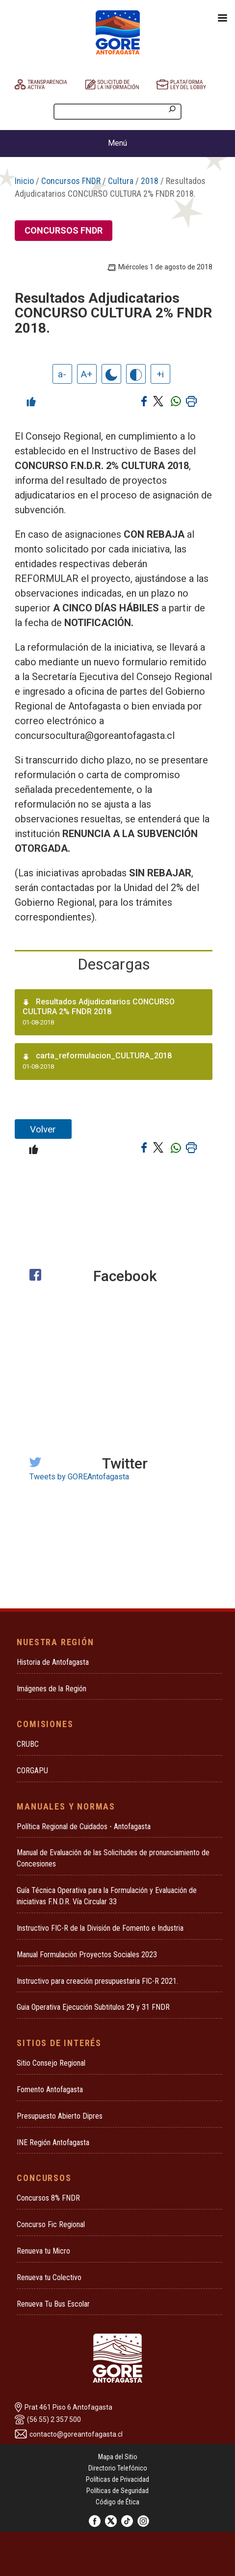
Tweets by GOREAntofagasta (79, 1476)
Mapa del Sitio (117, 2457)
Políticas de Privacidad (117, 2479)
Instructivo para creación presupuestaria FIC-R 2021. (97, 1981)
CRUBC (28, 1744)
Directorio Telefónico (117, 2468)
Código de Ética (117, 2502)
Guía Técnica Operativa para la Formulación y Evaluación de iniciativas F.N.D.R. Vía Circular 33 (107, 1896)
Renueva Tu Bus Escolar (53, 2304)
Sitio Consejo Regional (51, 2063)
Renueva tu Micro (43, 2251)
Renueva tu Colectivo (49, 2277)
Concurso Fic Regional (51, 2224)
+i (160, 374)
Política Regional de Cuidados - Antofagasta (84, 1826)
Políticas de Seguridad (117, 2491)
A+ (86, 374)
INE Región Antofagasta (53, 2142)
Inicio (24, 181)
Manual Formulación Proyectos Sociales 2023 (87, 1954)
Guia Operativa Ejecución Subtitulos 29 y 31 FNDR (93, 2007)
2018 (149, 181)
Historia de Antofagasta (53, 1662)
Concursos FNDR (71, 181)
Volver (43, 1129)
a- (62, 374)
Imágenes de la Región (51, 1688)
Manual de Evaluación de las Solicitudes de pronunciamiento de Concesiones (113, 1858)
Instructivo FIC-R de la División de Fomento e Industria (100, 1928)
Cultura (120, 181)
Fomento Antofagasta (50, 2089)
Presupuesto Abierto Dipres (60, 2116)
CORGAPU (32, 1770)
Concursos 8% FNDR (48, 2198)
